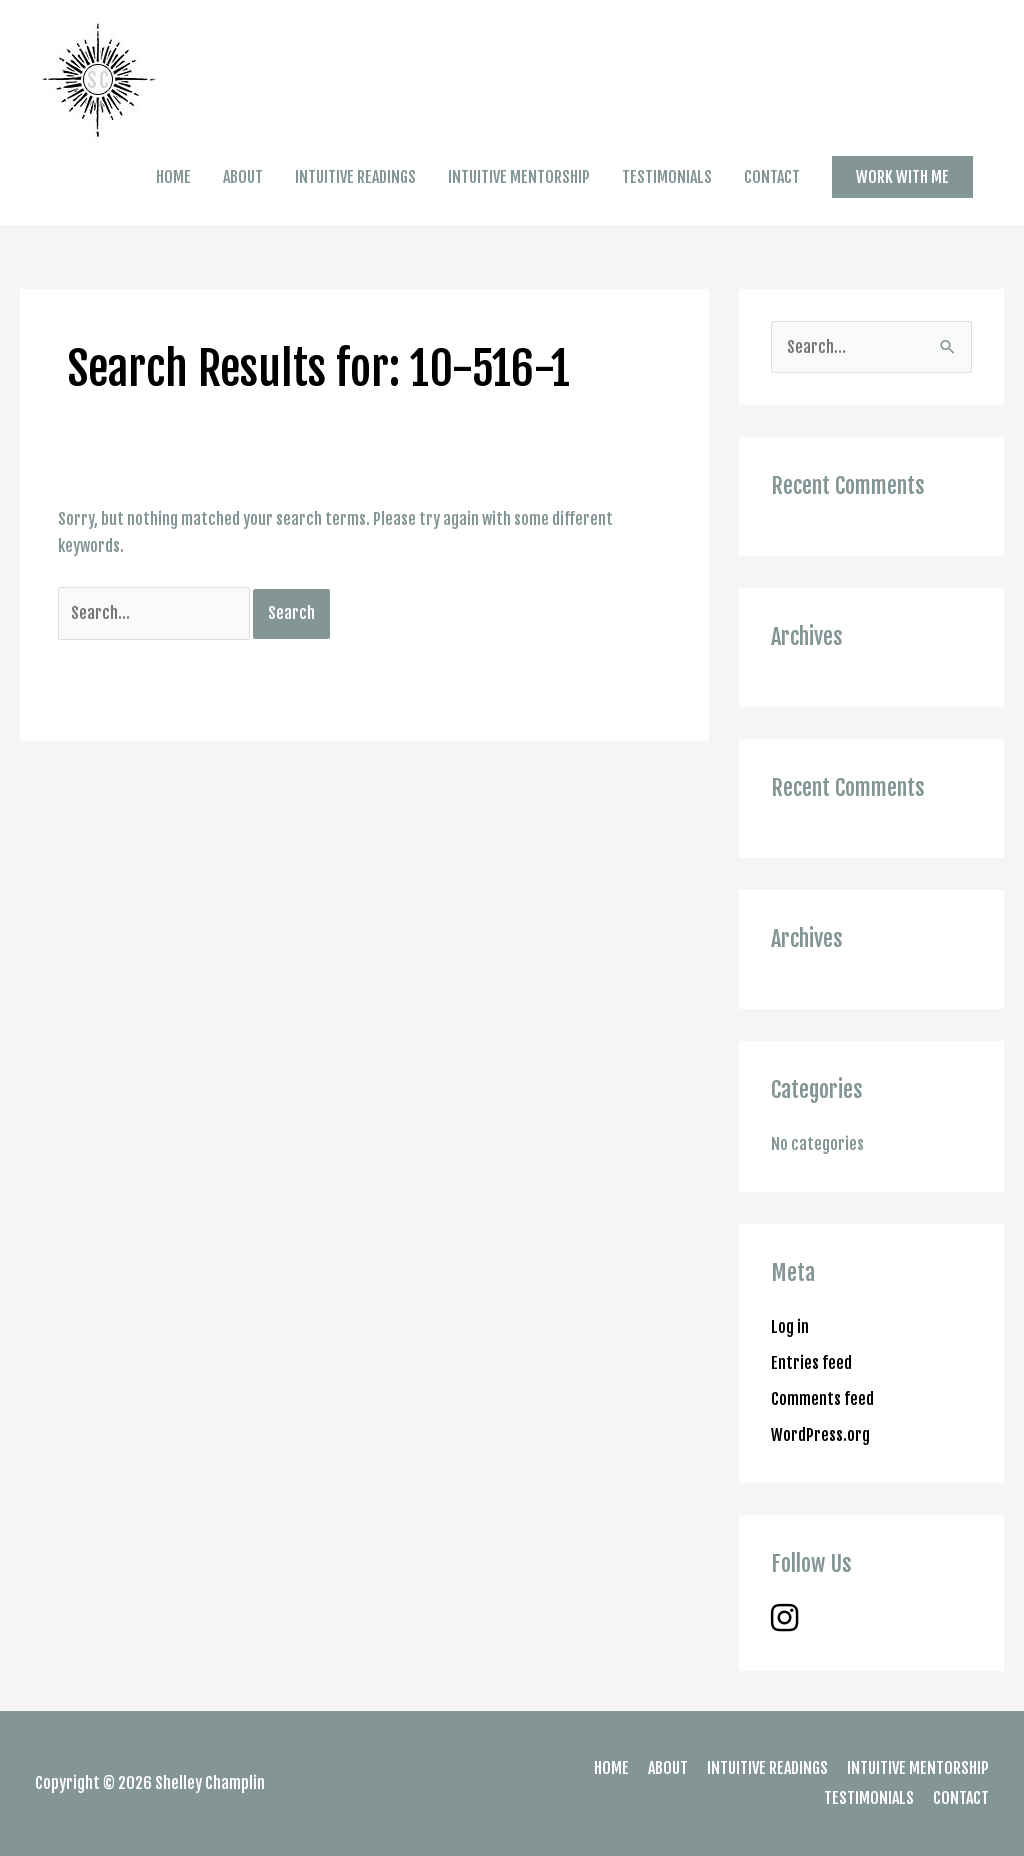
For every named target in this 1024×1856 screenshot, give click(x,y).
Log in (790, 1327)
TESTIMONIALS (667, 177)
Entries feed (811, 1363)
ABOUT (243, 177)
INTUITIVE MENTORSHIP (519, 177)
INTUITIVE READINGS (355, 177)
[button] (902, 177)
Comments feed (822, 1399)
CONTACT (772, 177)
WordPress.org (820, 1435)
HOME (173, 177)
